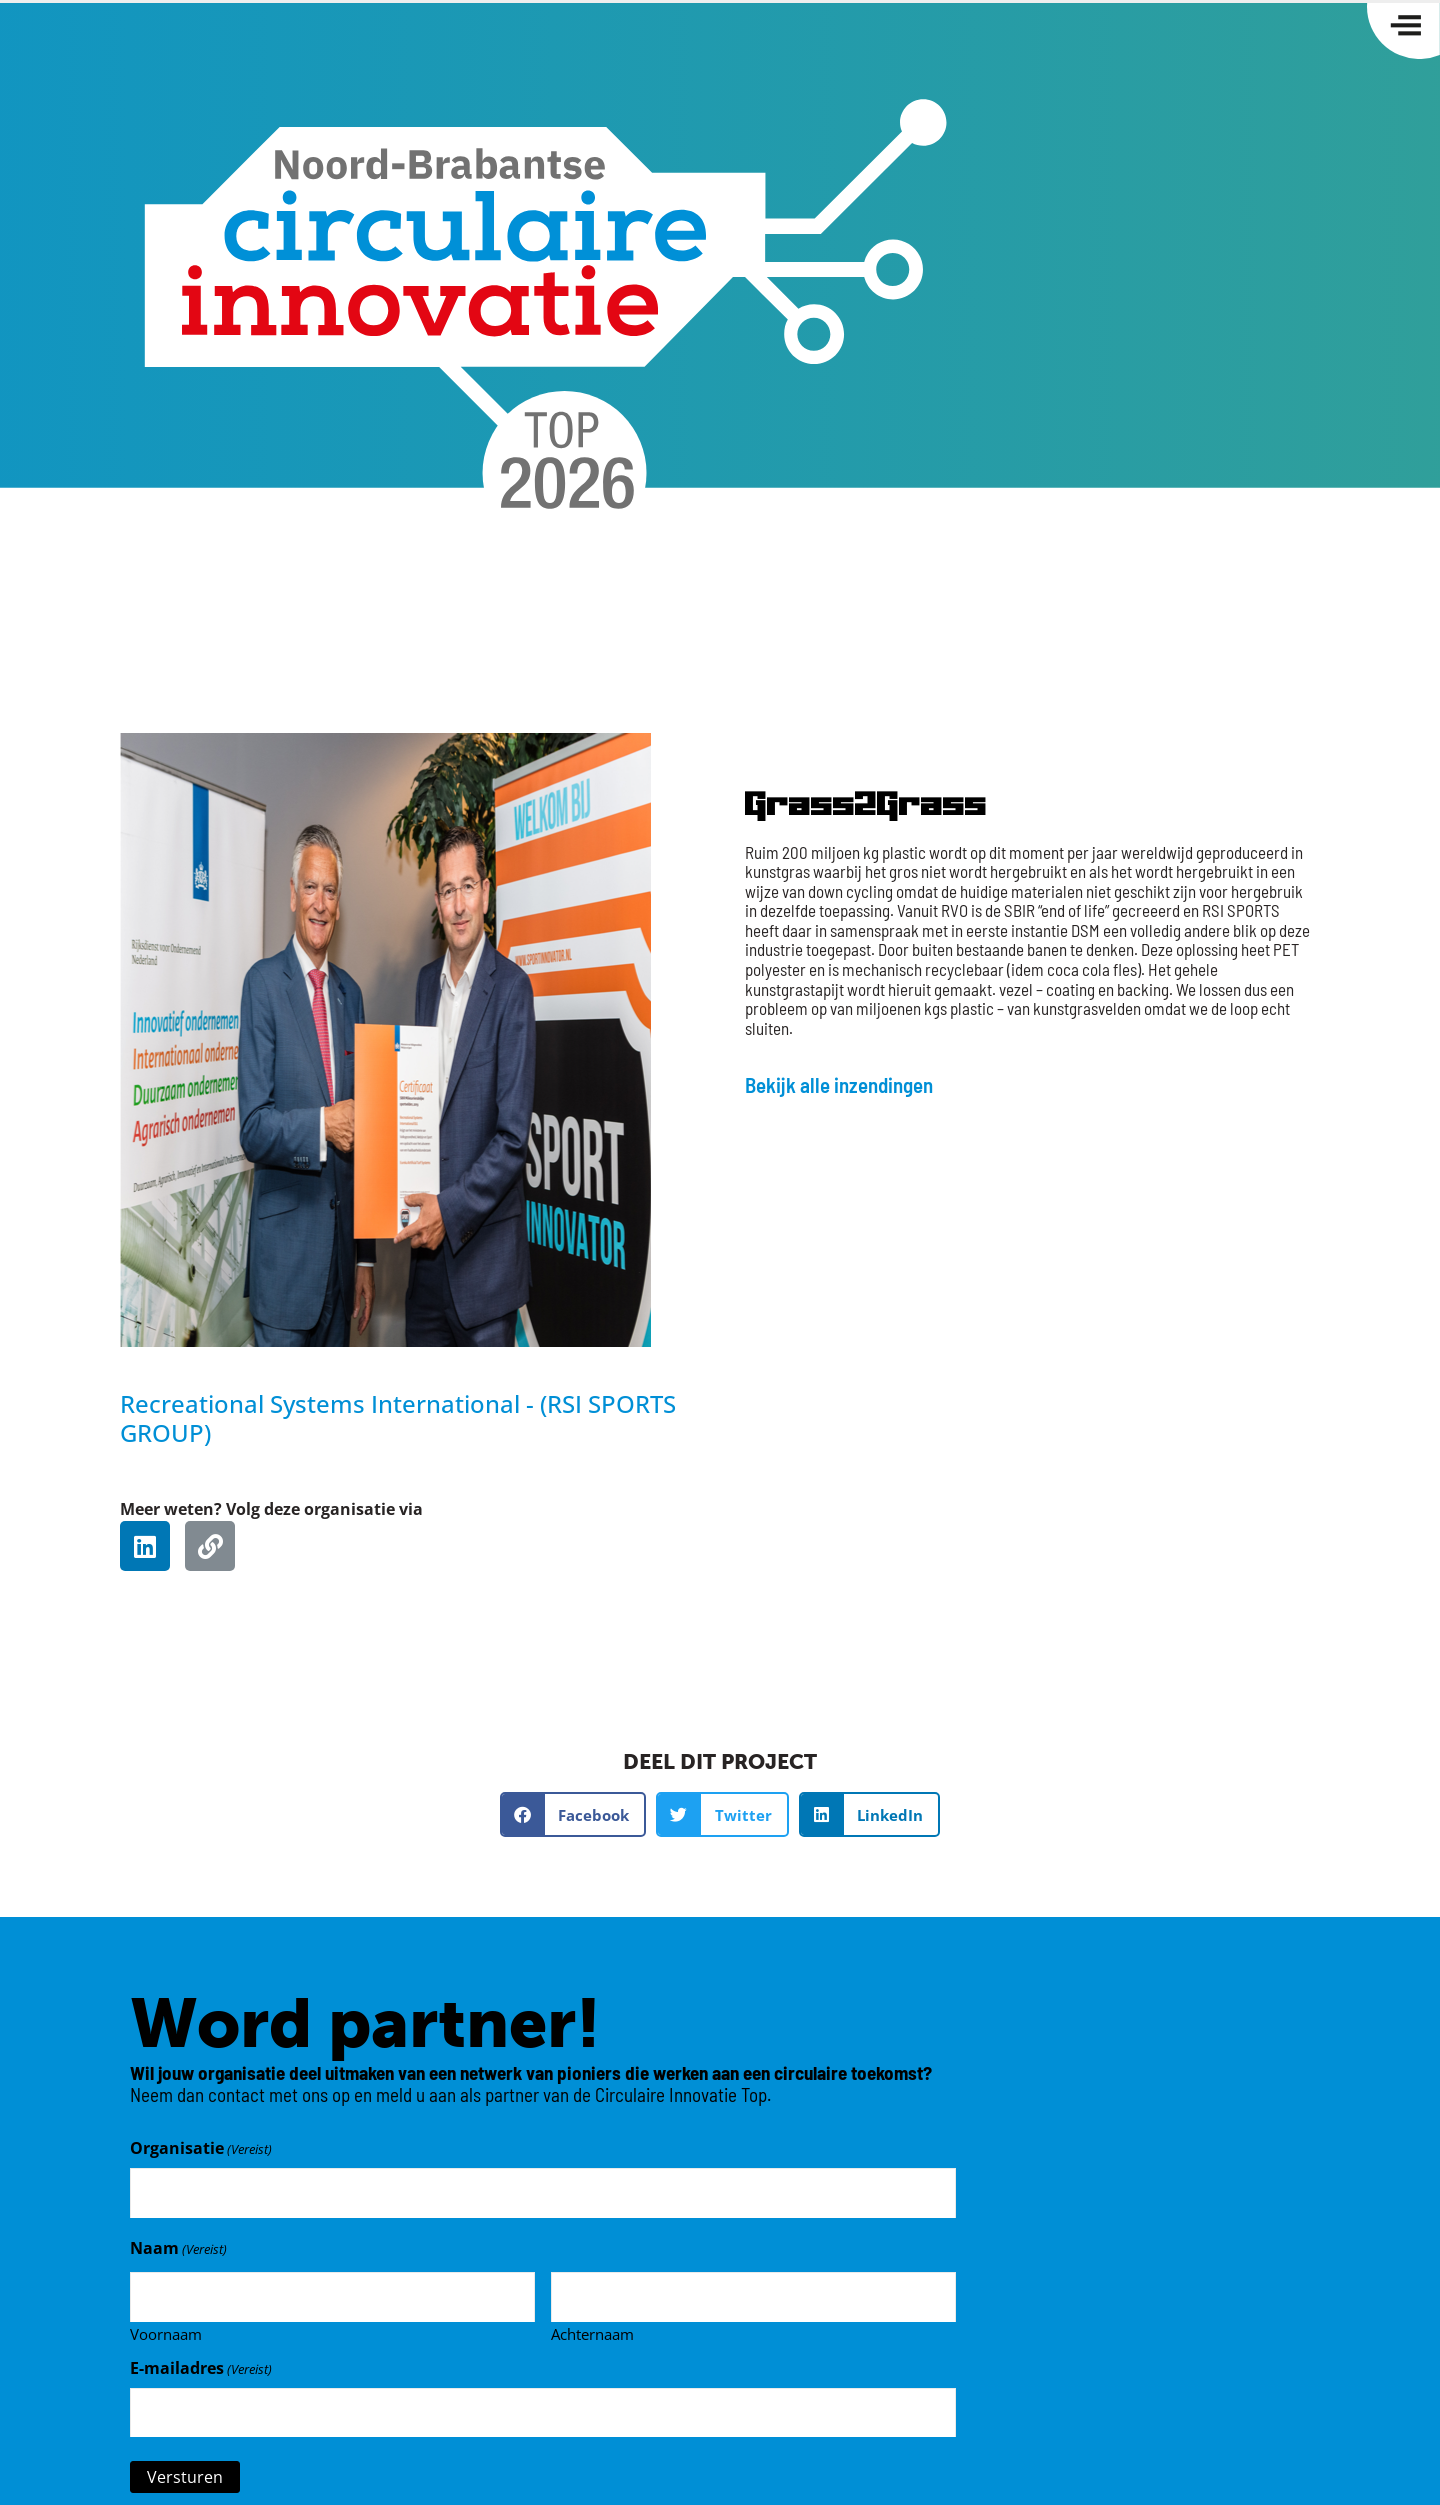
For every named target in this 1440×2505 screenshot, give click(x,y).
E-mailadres (201, 2363)
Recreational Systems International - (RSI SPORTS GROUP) (398, 1418)
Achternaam (592, 2328)
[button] (573, 1814)
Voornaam (166, 2328)
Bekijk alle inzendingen (839, 1084)
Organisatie (201, 2148)
